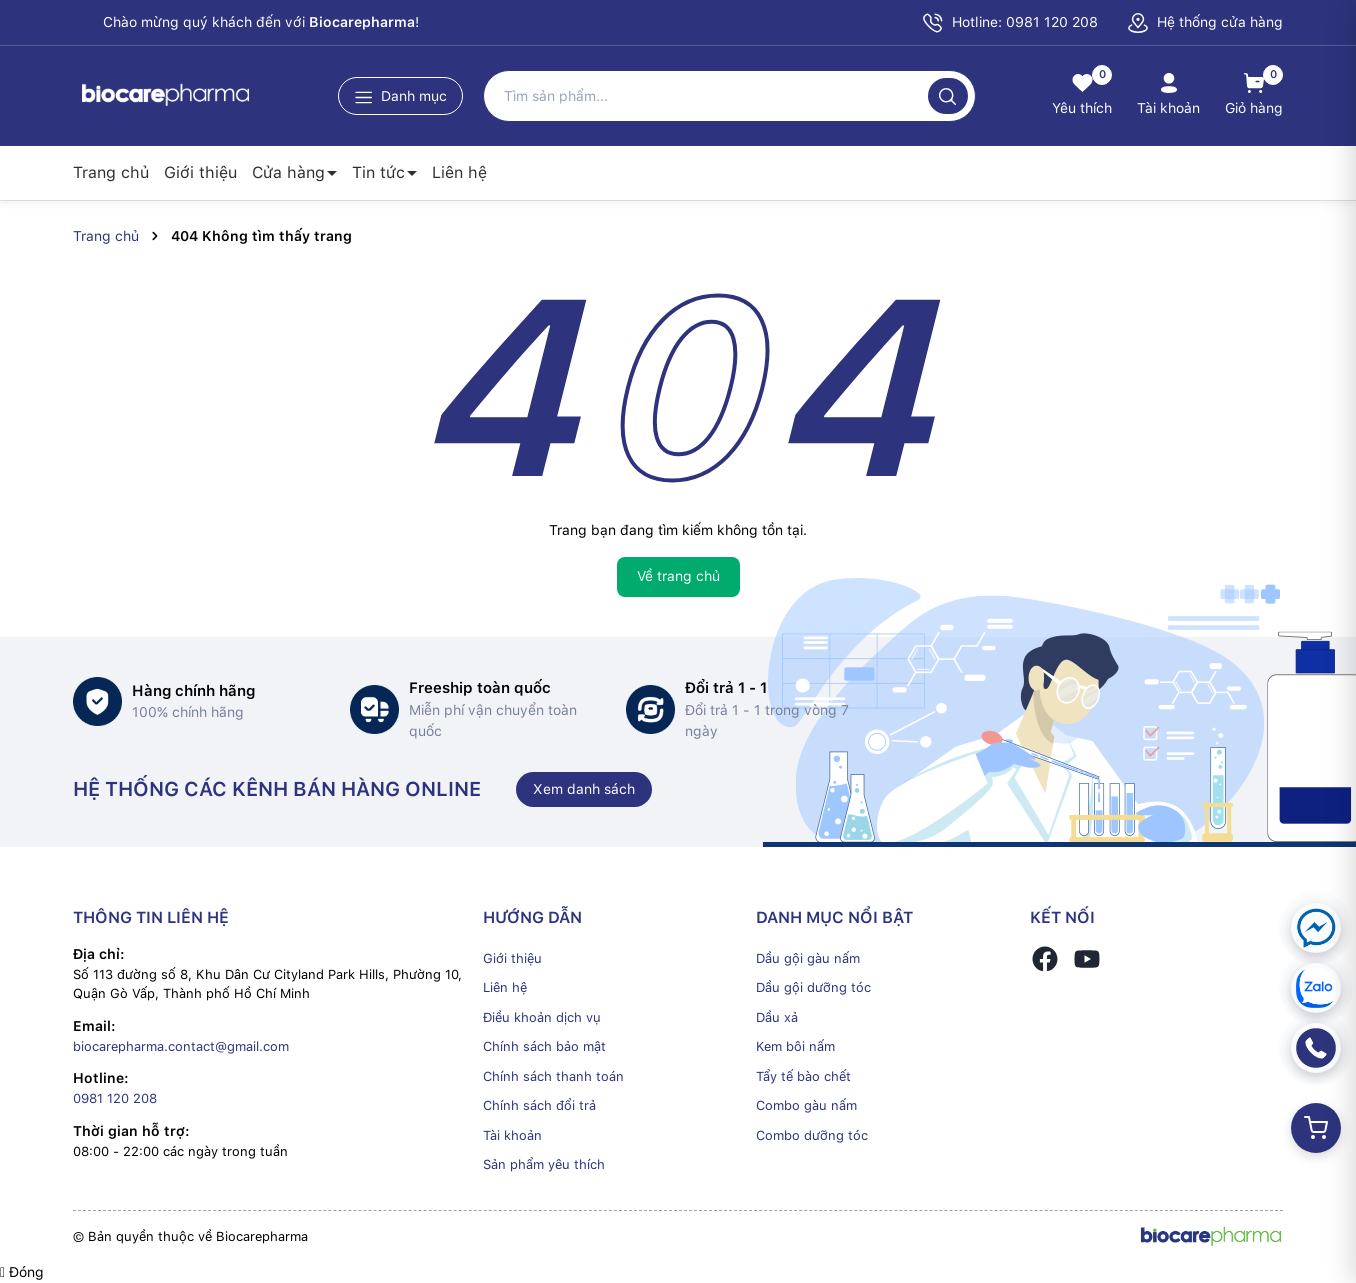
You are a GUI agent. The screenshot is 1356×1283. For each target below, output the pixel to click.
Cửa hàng (288, 172)
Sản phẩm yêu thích (544, 1164)
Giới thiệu (200, 172)
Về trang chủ (678, 576)
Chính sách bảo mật (544, 1046)
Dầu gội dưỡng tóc (813, 987)
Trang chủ (111, 172)
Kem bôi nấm (795, 1046)
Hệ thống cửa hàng (1205, 22)
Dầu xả (777, 1017)
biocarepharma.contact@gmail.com (181, 1046)
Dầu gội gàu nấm (808, 958)
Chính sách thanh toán (553, 1076)
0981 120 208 (115, 1098)
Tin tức (378, 172)
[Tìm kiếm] (948, 96)
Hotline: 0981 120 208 (1010, 23)
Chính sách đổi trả (539, 1105)
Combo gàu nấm (806, 1105)
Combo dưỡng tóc (812, 1135)
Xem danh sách (584, 789)
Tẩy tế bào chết (803, 1076)
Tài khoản (512, 1135)
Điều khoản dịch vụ (542, 1017)
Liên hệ (459, 172)
